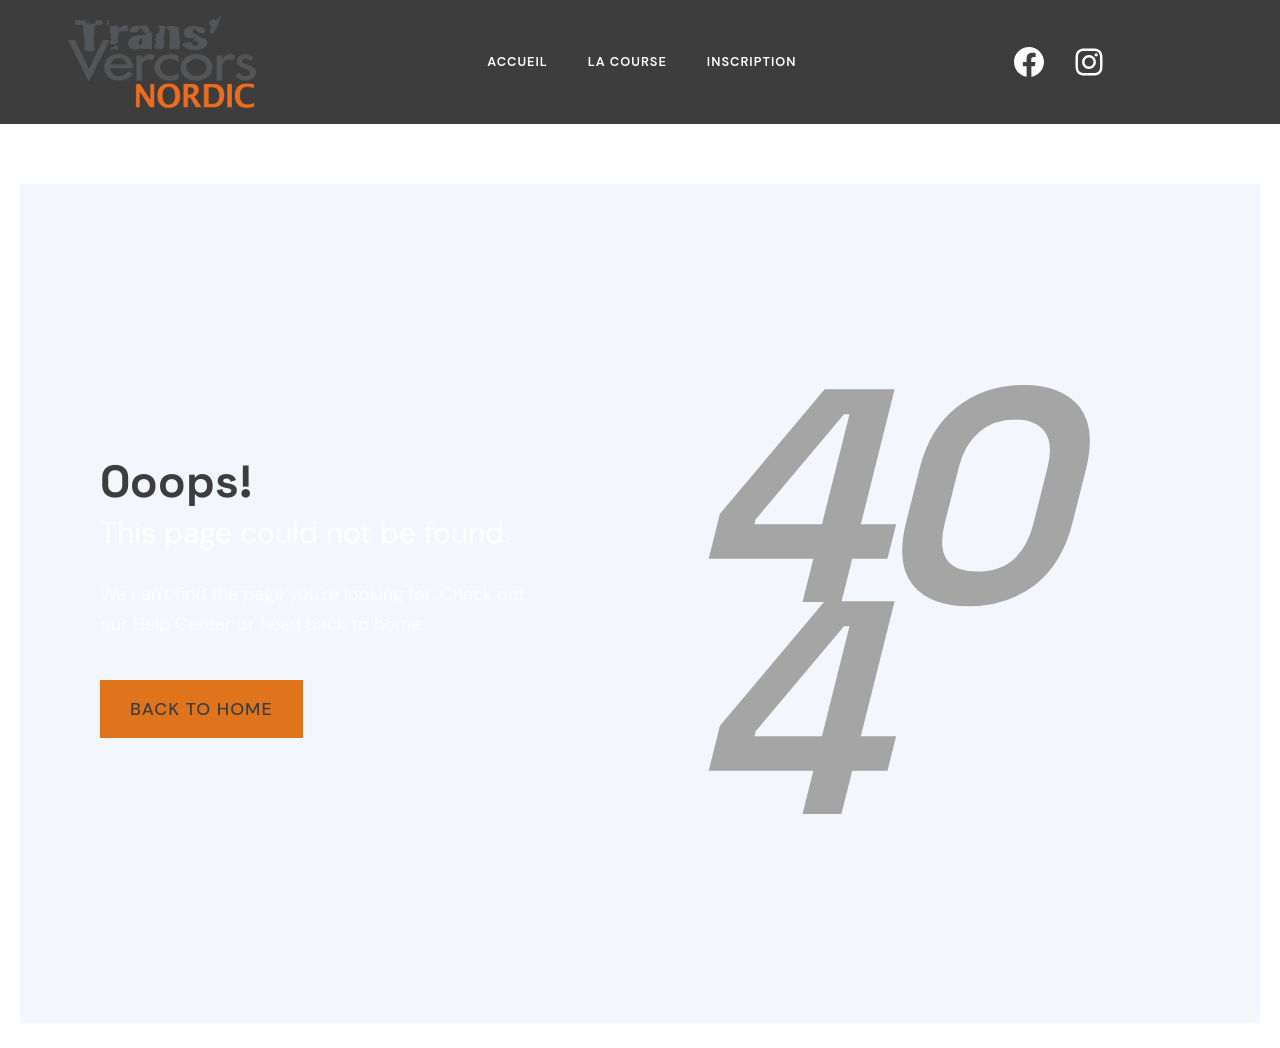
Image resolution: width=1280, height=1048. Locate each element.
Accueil (517, 61)
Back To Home (201, 709)
